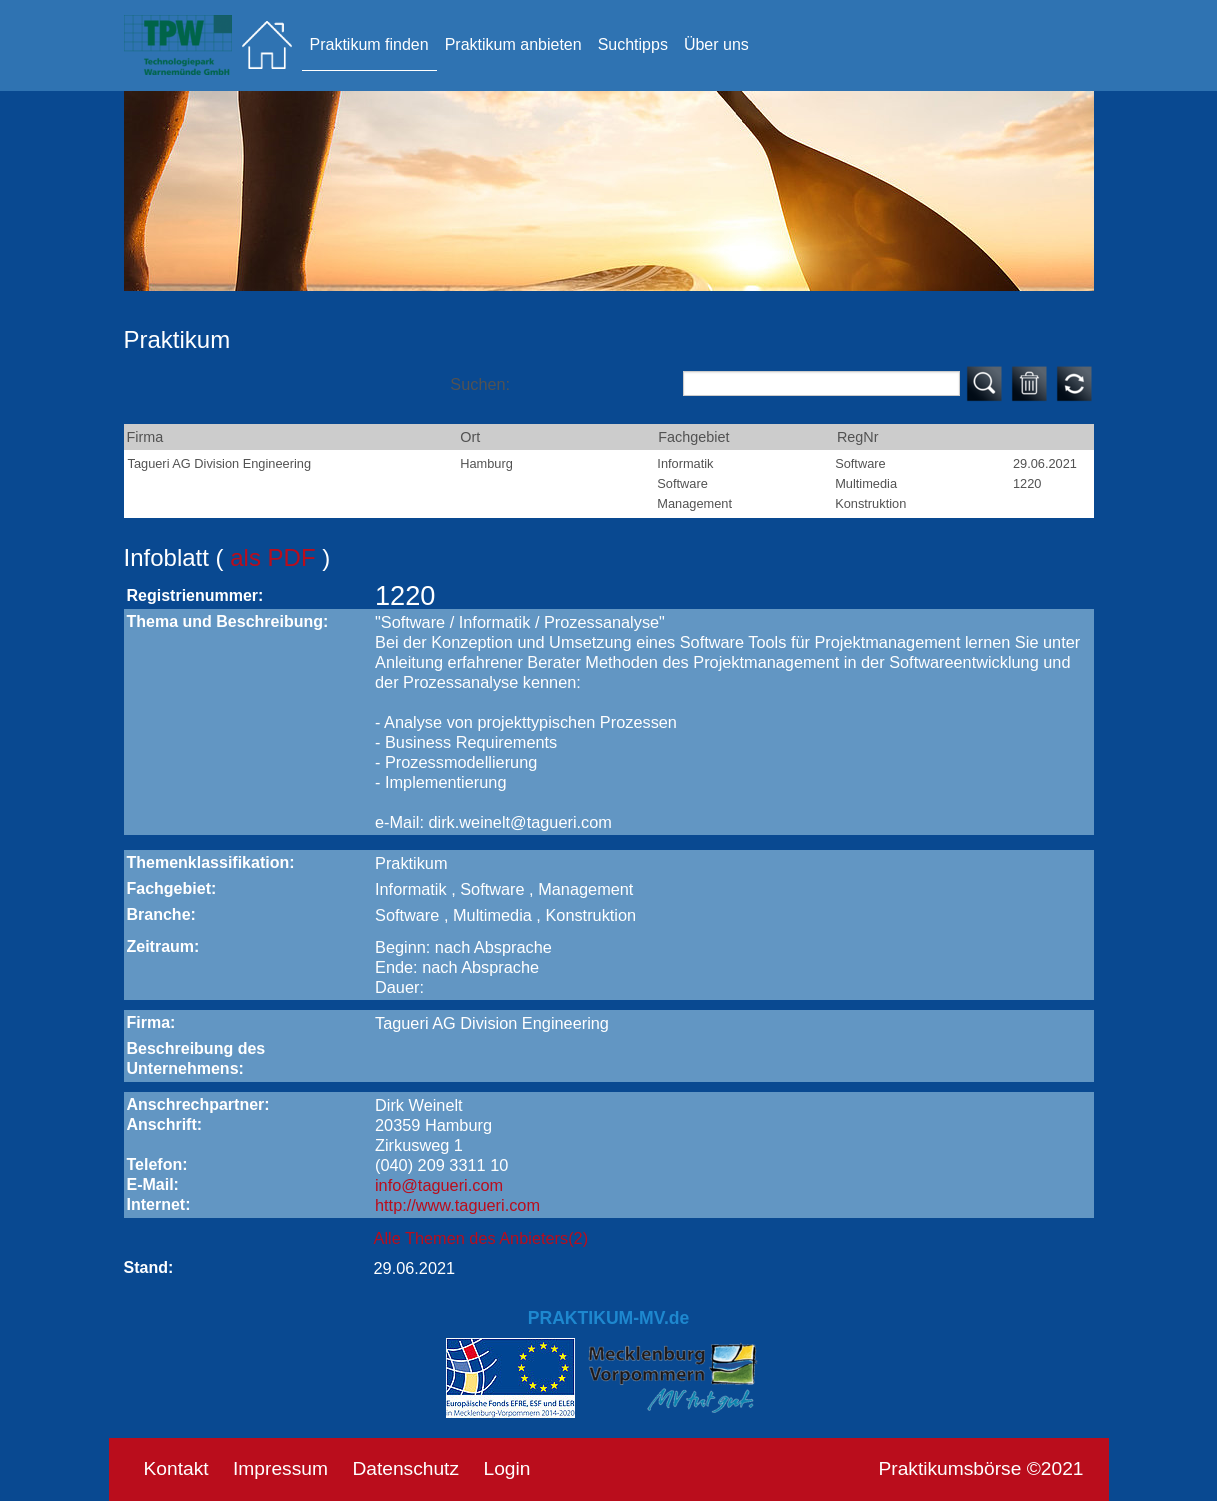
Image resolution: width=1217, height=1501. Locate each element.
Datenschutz (405, 1468)
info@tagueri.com (439, 1185)
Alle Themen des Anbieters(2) (481, 1238)
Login (506, 1468)
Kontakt (176, 1468)
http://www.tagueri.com (457, 1205)
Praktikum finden (369, 44)
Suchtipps (633, 44)
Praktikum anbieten (513, 44)
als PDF (276, 557)
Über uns (716, 44)
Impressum (280, 1468)
